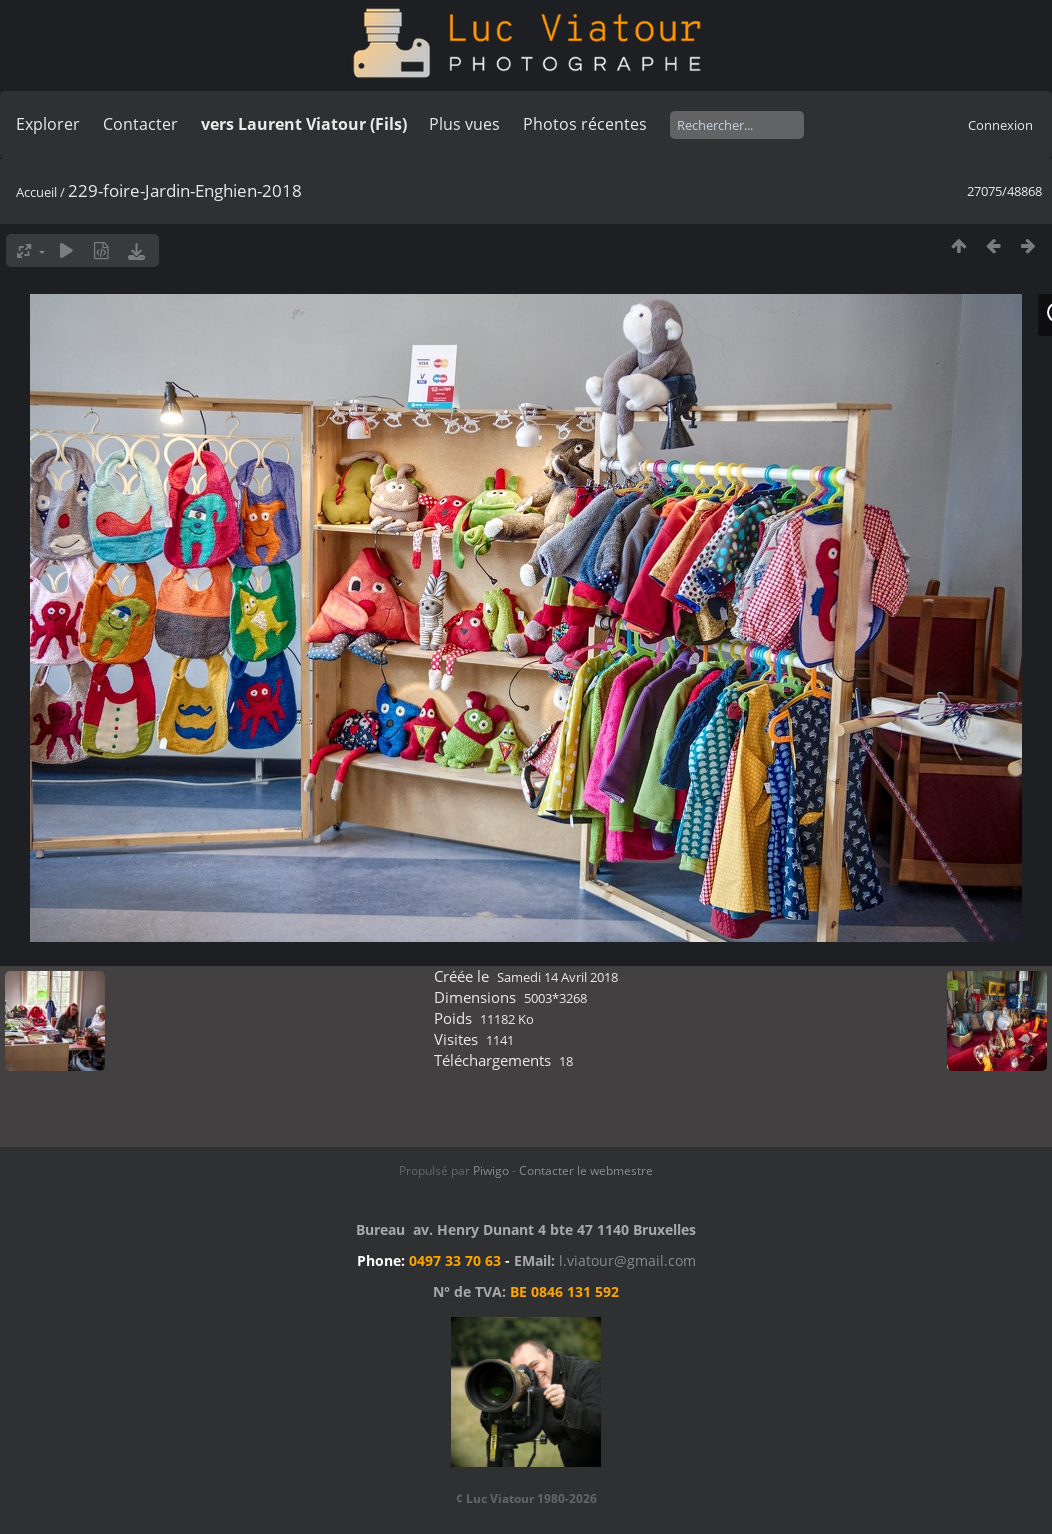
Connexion (1000, 125)
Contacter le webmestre (586, 1170)
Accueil (36, 192)
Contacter (140, 124)
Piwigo (491, 1170)
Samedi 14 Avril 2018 (557, 977)
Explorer (48, 124)
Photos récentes (585, 124)
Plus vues (464, 124)
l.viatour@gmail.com (627, 1260)
